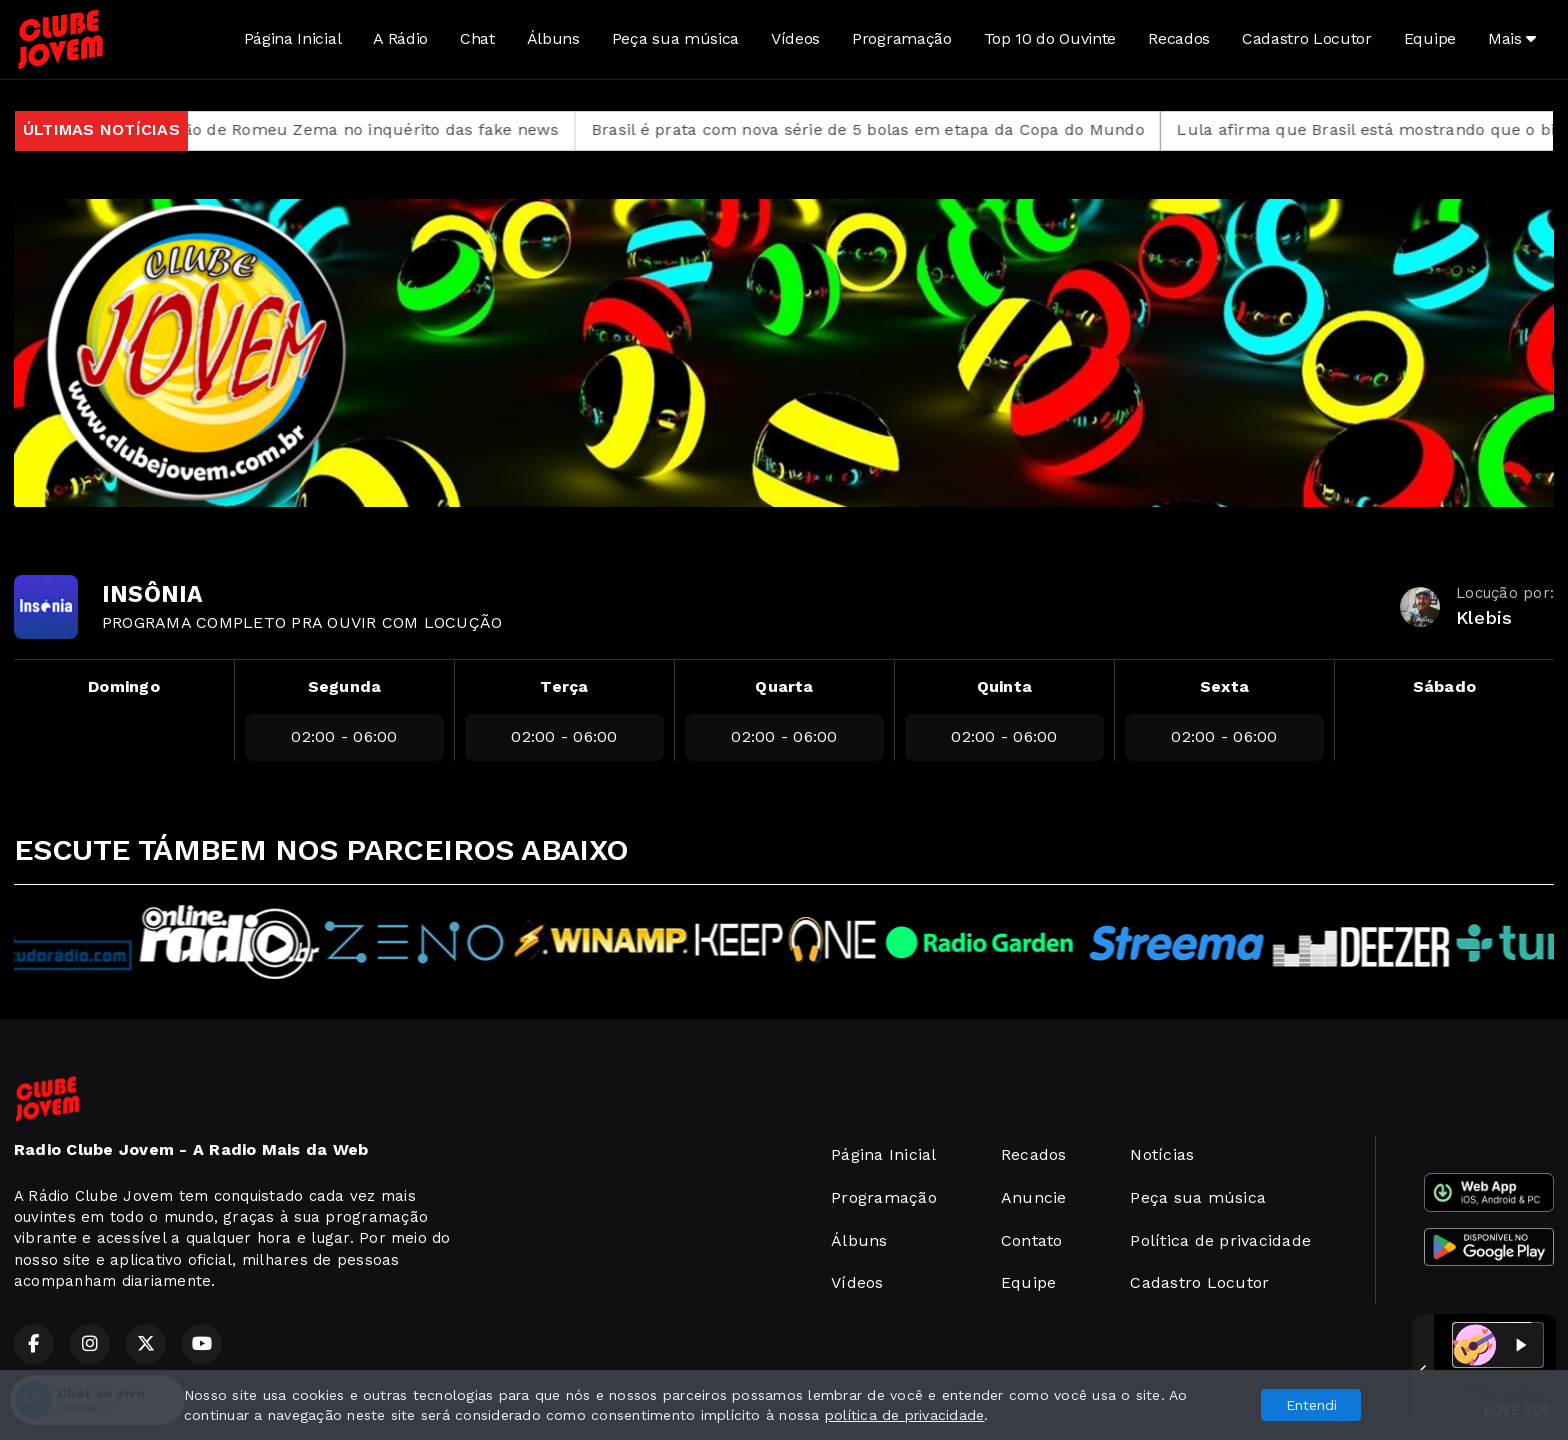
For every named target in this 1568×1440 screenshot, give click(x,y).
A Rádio (400, 38)
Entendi (1311, 1405)
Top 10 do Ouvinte (1050, 38)
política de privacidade (905, 1415)
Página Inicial (293, 38)
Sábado (1444, 686)
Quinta (1004, 686)
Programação (901, 38)
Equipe (1430, 38)
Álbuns (553, 38)
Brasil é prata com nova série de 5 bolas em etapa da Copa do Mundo (890, 129)
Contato (1032, 1240)
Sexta (1224, 686)
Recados (1179, 38)
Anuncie (1034, 1197)
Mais (1512, 38)
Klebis (1484, 617)
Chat (477, 38)
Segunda (345, 686)
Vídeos (795, 38)
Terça (564, 686)
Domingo (124, 686)
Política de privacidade (1220, 1240)
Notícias (1162, 1154)
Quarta (784, 686)
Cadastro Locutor (1307, 38)
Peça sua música (675, 38)
